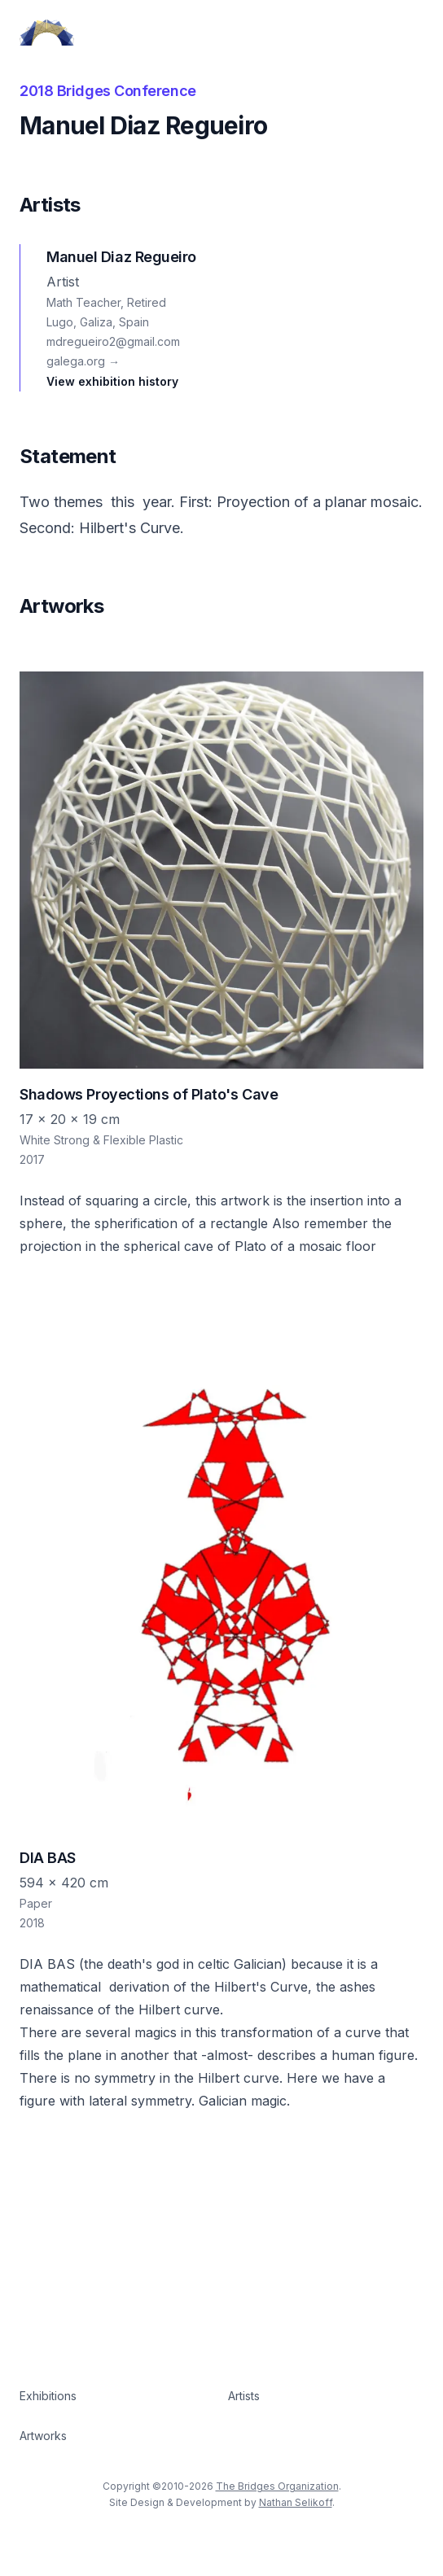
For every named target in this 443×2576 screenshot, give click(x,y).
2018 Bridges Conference (108, 90)
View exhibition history (112, 381)
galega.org (83, 361)
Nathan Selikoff (295, 2502)
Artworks (43, 2436)
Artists (244, 2396)
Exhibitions (48, 2396)
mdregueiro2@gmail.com (113, 341)
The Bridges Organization (277, 2486)
